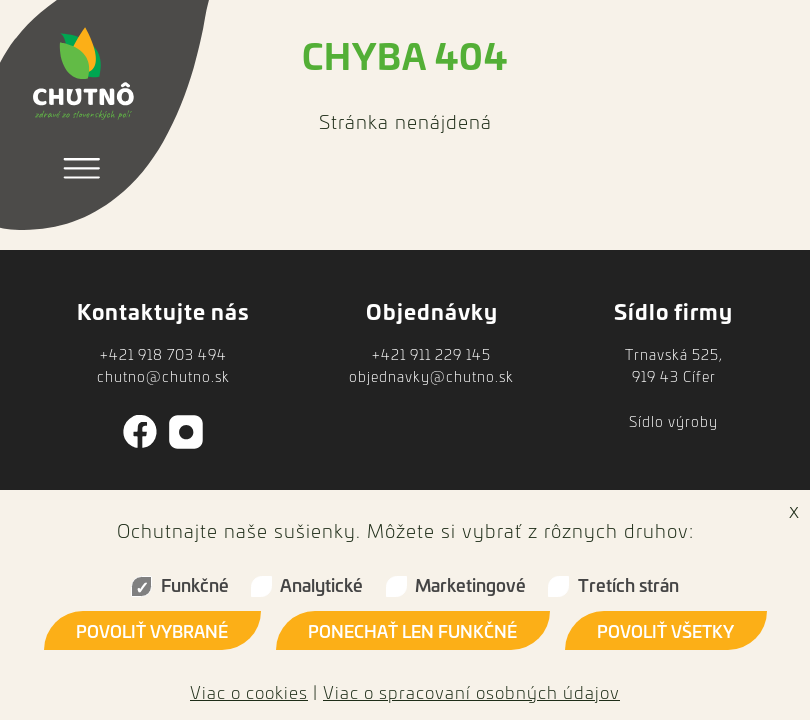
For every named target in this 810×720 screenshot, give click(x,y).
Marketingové (470, 584)
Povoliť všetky (665, 630)
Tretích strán (628, 584)
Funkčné (195, 584)
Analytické (321, 584)
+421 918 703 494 (163, 354)
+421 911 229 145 (431, 354)
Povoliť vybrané (152, 630)
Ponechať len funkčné (412, 630)
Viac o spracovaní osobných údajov (471, 692)
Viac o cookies (249, 692)
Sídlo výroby (673, 421)
